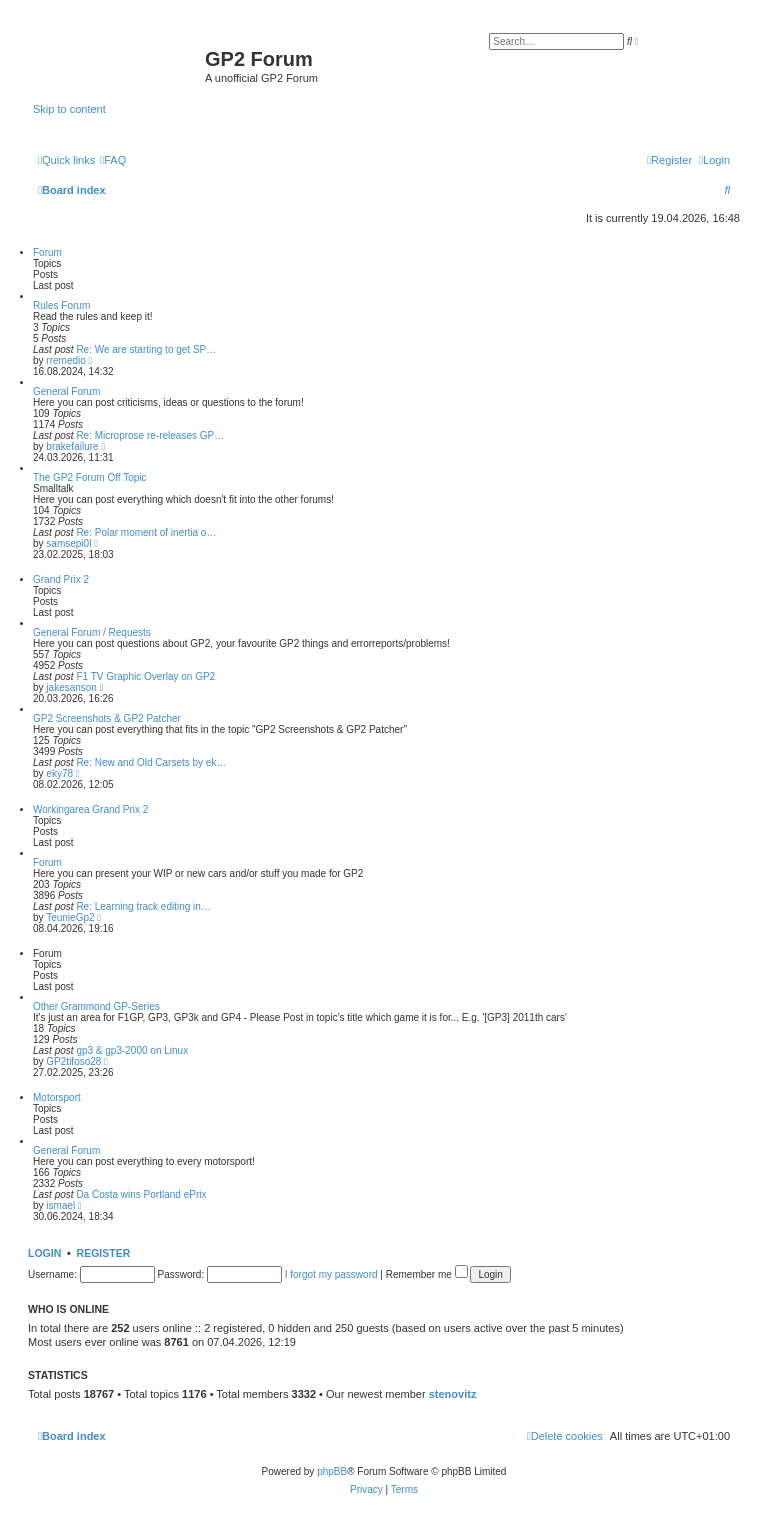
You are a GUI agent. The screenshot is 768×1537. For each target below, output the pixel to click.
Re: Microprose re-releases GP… (150, 435)
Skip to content (69, 109)
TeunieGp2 (70, 917)
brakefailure (72, 446)
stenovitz (453, 1394)
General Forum (66, 391)
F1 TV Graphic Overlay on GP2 (145, 676)
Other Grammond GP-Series (96, 1006)
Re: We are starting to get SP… (146, 349)
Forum (47, 252)
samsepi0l (68, 543)
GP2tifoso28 (73, 1061)
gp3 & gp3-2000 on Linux (132, 1050)
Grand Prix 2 (61, 579)
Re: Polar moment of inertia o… (146, 532)
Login (44, 1253)
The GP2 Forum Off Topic (90, 477)
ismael (60, 1205)
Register (104, 1253)
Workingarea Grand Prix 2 (90, 809)
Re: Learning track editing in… (143, 906)
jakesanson (71, 687)
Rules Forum (61, 305)
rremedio (65, 360)
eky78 (59, 773)
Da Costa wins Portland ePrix (141, 1194)
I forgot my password (331, 1274)
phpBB (332, 1471)
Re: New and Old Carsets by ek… (151, 762)
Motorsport (57, 1097)
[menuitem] (113, 160)
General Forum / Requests (92, 632)
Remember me (427, 1274)
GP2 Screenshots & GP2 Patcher (107, 718)
